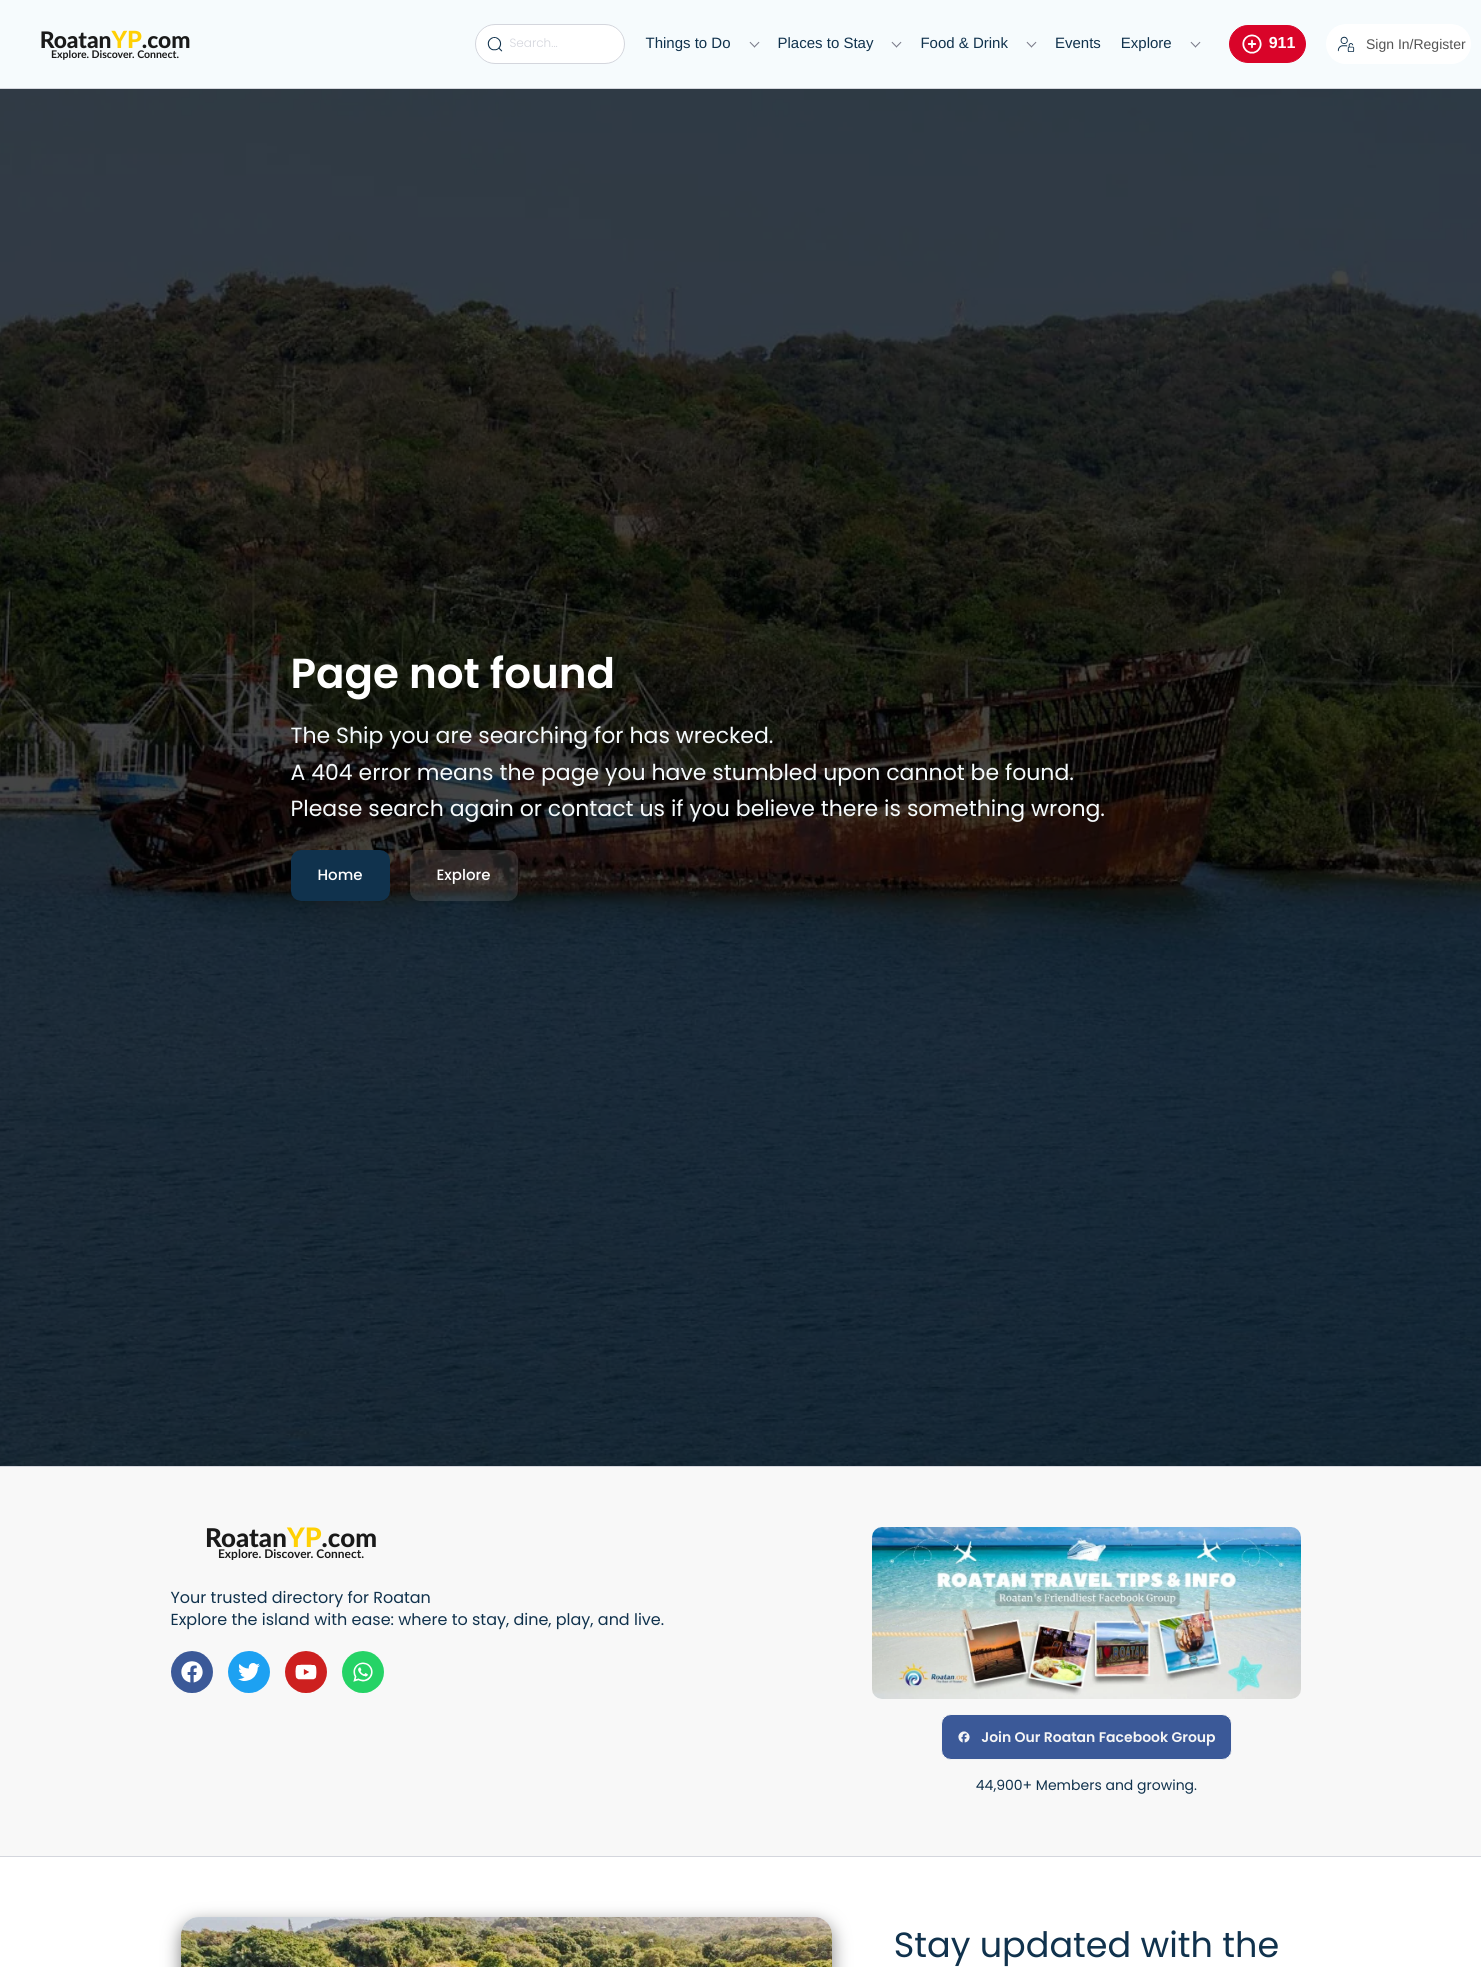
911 (1268, 44)
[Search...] (550, 44)
